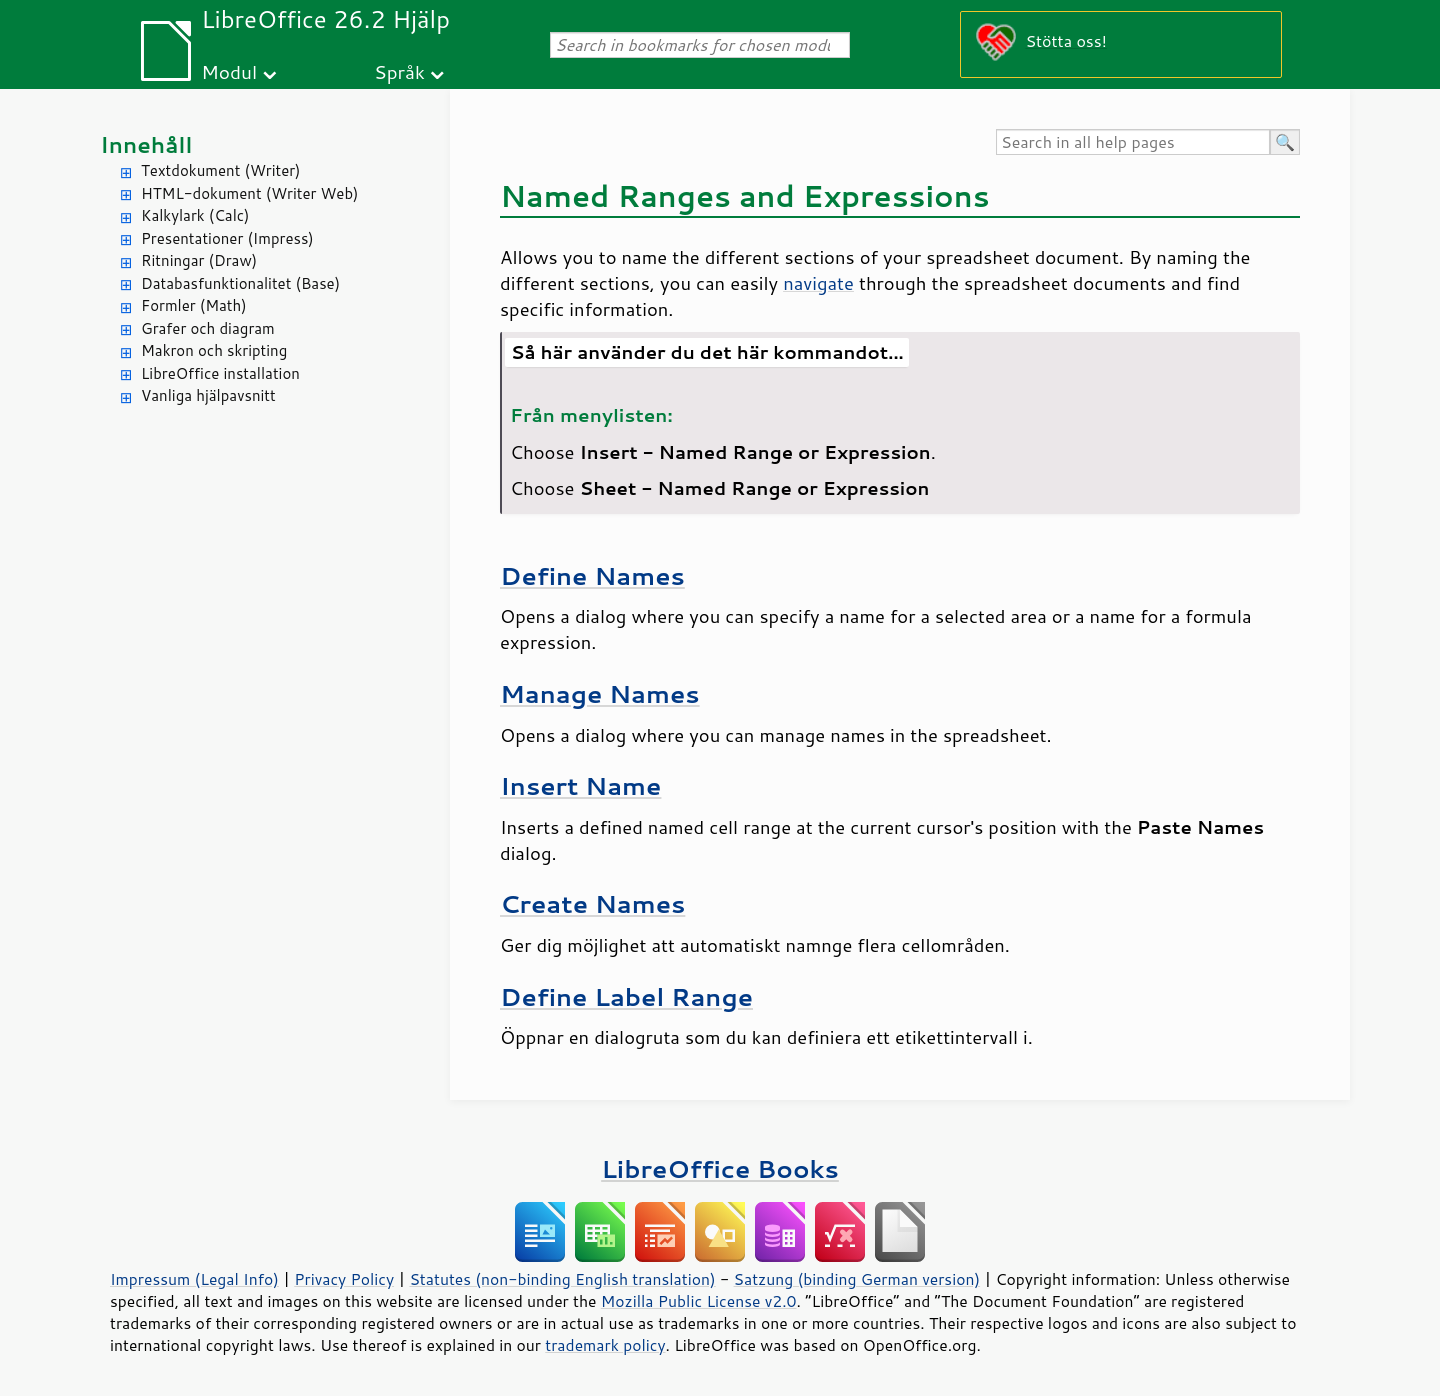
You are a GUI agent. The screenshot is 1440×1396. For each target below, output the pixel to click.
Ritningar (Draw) (199, 260)
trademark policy (605, 1345)
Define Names (592, 575)
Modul (229, 71)
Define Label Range (626, 996)
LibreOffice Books (720, 1168)
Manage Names (600, 693)
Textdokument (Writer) (221, 170)
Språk (399, 71)
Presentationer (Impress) (227, 238)
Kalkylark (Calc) (195, 215)
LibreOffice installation (220, 373)
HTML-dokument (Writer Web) (250, 193)
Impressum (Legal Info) (194, 1279)
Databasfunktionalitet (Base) (240, 283)
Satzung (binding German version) (857, 1279)
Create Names (592, 903)
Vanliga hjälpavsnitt (208, 395)
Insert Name (580, 785)
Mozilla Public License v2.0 (699, 1301)
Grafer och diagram (208, 328)
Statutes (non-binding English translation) (562, 1279)
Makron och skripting (214, 350)
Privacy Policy (344, 1279)
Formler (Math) (194, 305)
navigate (818, 283)
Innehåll (146, 144)
